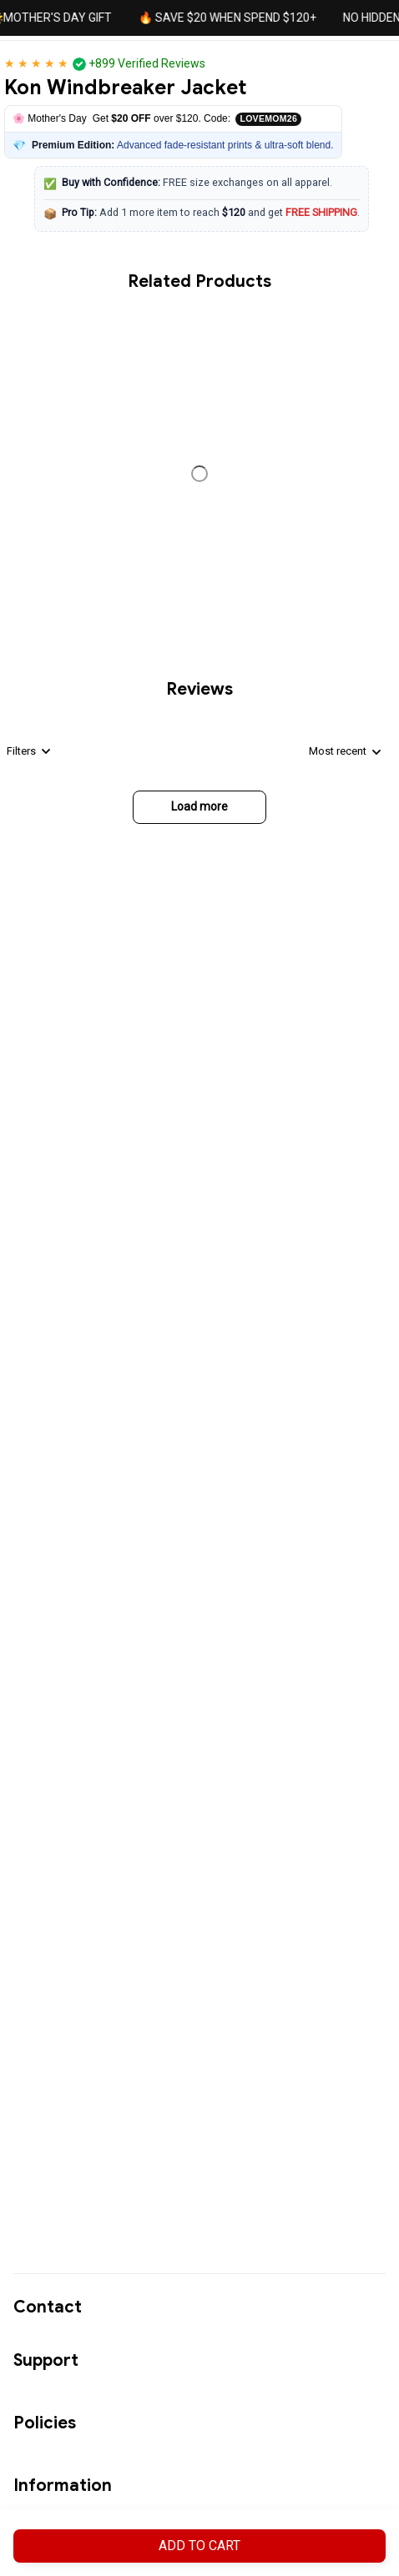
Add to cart (199, 2545)
